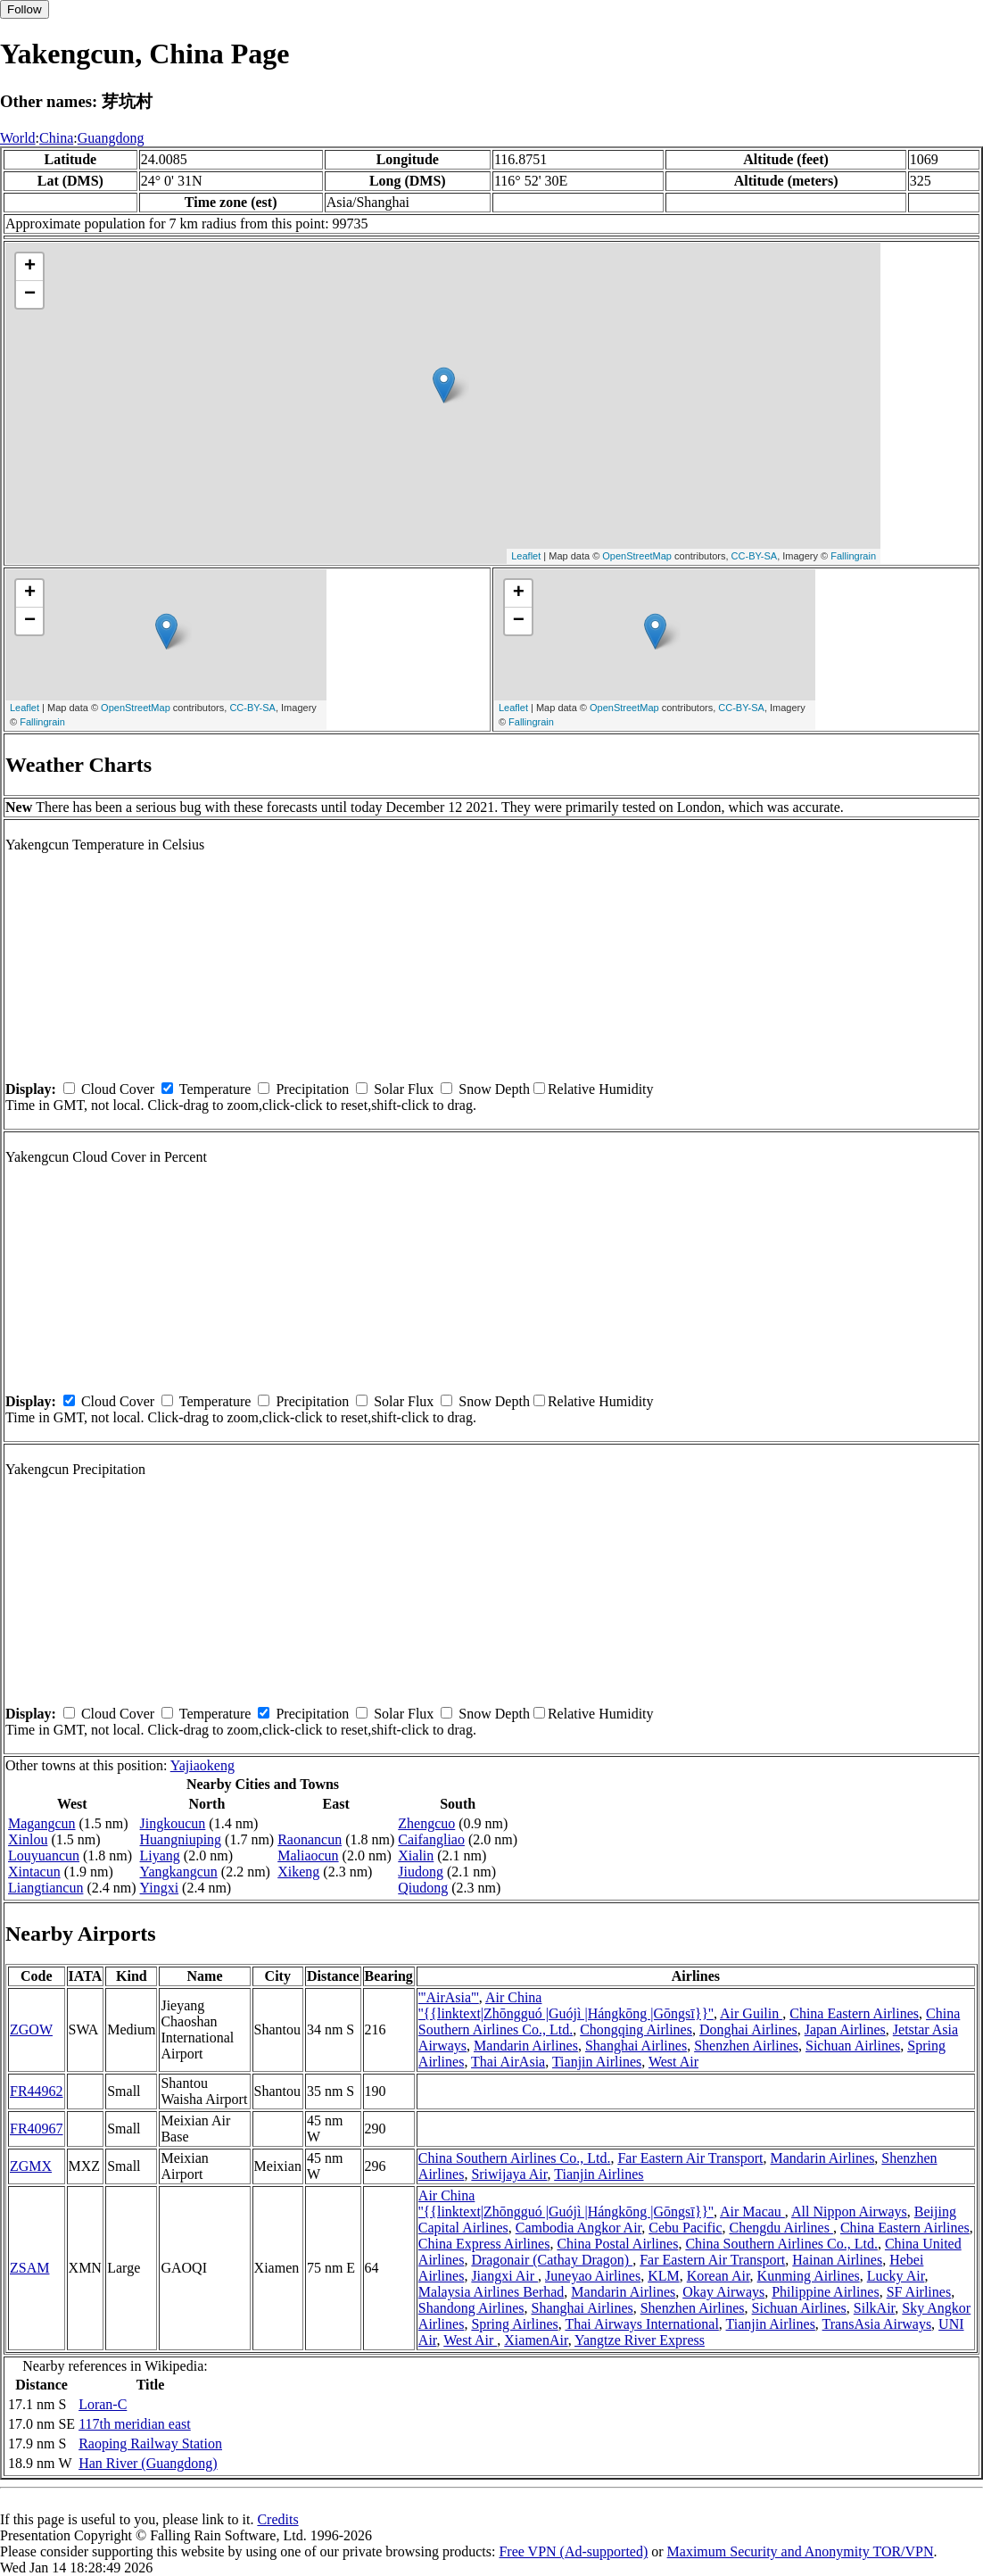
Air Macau (752, 2211)
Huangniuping (181, 1839)
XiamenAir (535, 2340)
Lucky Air (896, 2275)
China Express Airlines (484, 2243)
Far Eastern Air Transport (690, 2158)
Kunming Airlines (808, 2275)
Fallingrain (853, 556)
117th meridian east (134, 2423)
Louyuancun (43, 1855)
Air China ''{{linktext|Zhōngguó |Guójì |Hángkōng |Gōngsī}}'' (566, 2005)
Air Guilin (751, 2013)
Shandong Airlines (471, 2307)
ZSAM (29, 2267)
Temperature (215, 1089)
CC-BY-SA (754, 556)
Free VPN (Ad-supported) (573, 2551)
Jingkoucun (173, 1823)
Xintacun (34, 1871)
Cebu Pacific (685, 2227)
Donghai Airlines (748, 2029)
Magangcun (42, 1823)
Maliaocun (307, 1855)
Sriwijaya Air (509, 2174)
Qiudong (423, 1887)
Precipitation (312, 1089)
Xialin (416, 1855)
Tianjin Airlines (596, 2061)
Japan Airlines (845, 2029)
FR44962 (36, 2091)
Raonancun (309, 1839)
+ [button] (30, 266)
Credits (277, 2519)
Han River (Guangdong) (148, 2463)
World (18, 137)
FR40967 (36, 2128)
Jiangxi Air (504, 2275)
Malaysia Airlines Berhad (491, 2291)
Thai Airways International (641, 2324)
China (56, 137)
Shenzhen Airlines (746, 2045)
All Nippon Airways (849, 2211)
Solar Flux (404, 1089)
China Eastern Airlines (854, 2013)
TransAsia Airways (877, 2324)
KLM (664, 2275)
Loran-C (102, 2404)
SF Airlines (919, 2291)
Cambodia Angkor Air (579, 2227)
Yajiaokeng (202, 1765)
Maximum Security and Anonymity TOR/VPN (800, 2551)
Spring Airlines (514, 2324)
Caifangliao (431, 1839)
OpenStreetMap (637, 556)
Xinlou (27, 1839)
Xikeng (298, 1871)
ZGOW (31, 2029)
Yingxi (159, 1887)
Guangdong (111, 137)
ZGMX (31, 2166)
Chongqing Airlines (636, 2029)
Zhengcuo (426, 1823)
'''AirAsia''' (448, 1997)
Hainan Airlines (837, 2259)
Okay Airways (723, 2291)
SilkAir (874, 2307)
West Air (673, 2061)
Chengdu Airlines (780, 2227)
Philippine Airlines (825, 2291)
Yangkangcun (179, 1871)
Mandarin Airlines (526, 2045)
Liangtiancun (45, 1887)
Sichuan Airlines (852, 2045)
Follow (24, 9)
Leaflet (526, 556)
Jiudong (420, 1871)
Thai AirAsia (508, 2061)
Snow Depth (494, 1089)
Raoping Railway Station (150, 2443)
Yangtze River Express (639, 2340)
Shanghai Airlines (636, 2045)
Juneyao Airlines (592, 2275)
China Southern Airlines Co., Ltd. (514, 2158)
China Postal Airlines (617, 2243)
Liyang (160, 1855)
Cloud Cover (117, 1089)
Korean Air (718, 2275)
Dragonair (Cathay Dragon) (551, 2259)
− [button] (30, 294)
